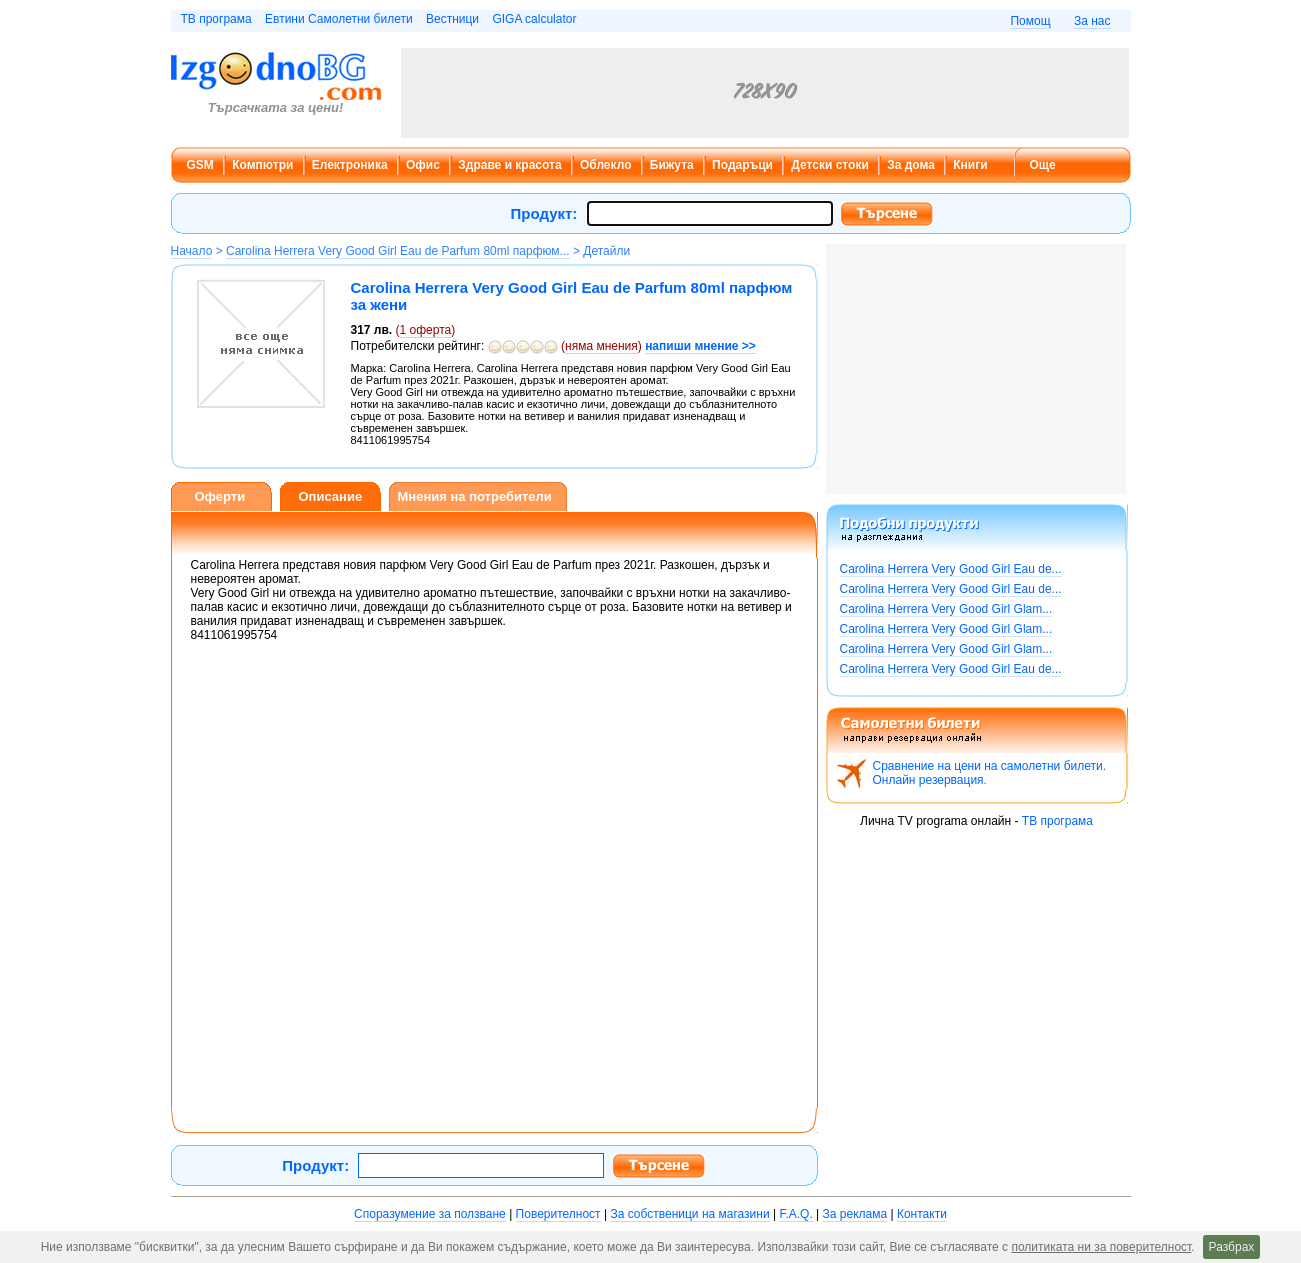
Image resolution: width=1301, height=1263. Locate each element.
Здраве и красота (509, 165)
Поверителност (558, 1214)
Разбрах (1232, 1247)
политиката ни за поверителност (1101, 1247)
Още (1043, 165)
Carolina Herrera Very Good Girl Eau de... (951, 569)
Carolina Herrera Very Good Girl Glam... (946, 609)
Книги (970, 165)
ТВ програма (216, 19)
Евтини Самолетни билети (339, 19)
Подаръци (742, 165)
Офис (423, 165)
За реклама (855, 1214)
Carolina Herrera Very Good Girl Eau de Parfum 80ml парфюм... (398, 251)
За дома (911, 165)
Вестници (452, 19)
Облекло (606, 165)
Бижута (672, 165)
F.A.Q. (795, 1214)
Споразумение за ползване (430, 1214)
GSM (200, 165)
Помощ (1030, 21)
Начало (192, 251)
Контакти (922, 1214)
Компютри (262, 165)
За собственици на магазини (689, 1214)
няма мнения (601, 346)
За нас (1092, 21)
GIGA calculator (534, 19)
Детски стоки (829, 165)
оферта (426, 330)
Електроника (350, 165)
